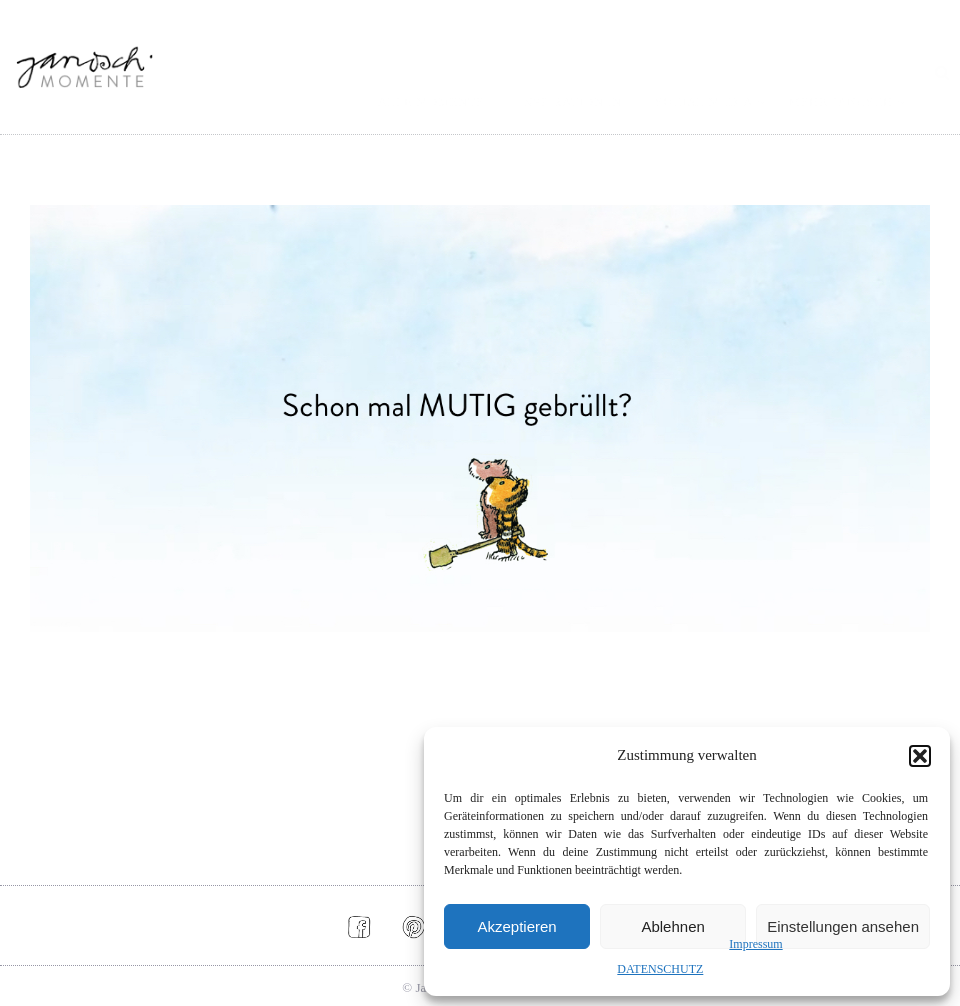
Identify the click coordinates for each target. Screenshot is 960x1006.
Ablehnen (672, 926)
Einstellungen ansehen (843, 926)
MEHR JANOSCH (841, 102)
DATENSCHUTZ (660, 969)
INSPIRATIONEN (570, 102)
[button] (920, 756)
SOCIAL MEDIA (704, 102)
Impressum (755, 944)
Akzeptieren (516, 926)
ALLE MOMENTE (431, 102)
